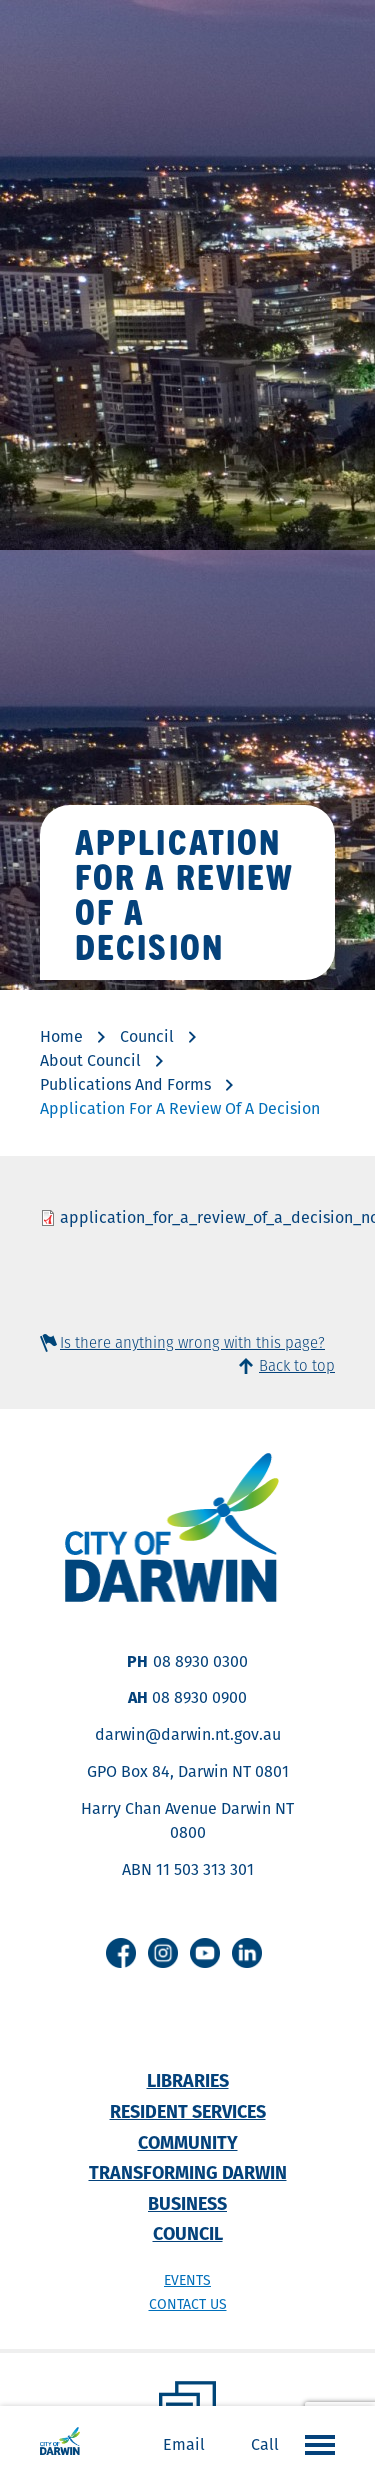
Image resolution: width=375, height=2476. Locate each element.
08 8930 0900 (199, 1697)
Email (184, 2444)
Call (265, 2444)
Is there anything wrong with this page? (192, 1342)
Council (147, 1036)
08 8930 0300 (200, 1661)
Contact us (188, 2304)
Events (187, 2280)
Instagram (163, 1953)
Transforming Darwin (188, 2172)
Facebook (121, 1953)
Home (61, 1036)
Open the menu (315, 2444)
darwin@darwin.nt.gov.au (188, 1734)
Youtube (205, 1953)
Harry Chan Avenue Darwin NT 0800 (187, 1820)
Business (187, 2203)
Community (188, 2142)
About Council (90, 1060)
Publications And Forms (125, 1084)
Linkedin (247, 1953)
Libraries (188, 2080)
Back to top (297, 1365)
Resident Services (188, 2111)
